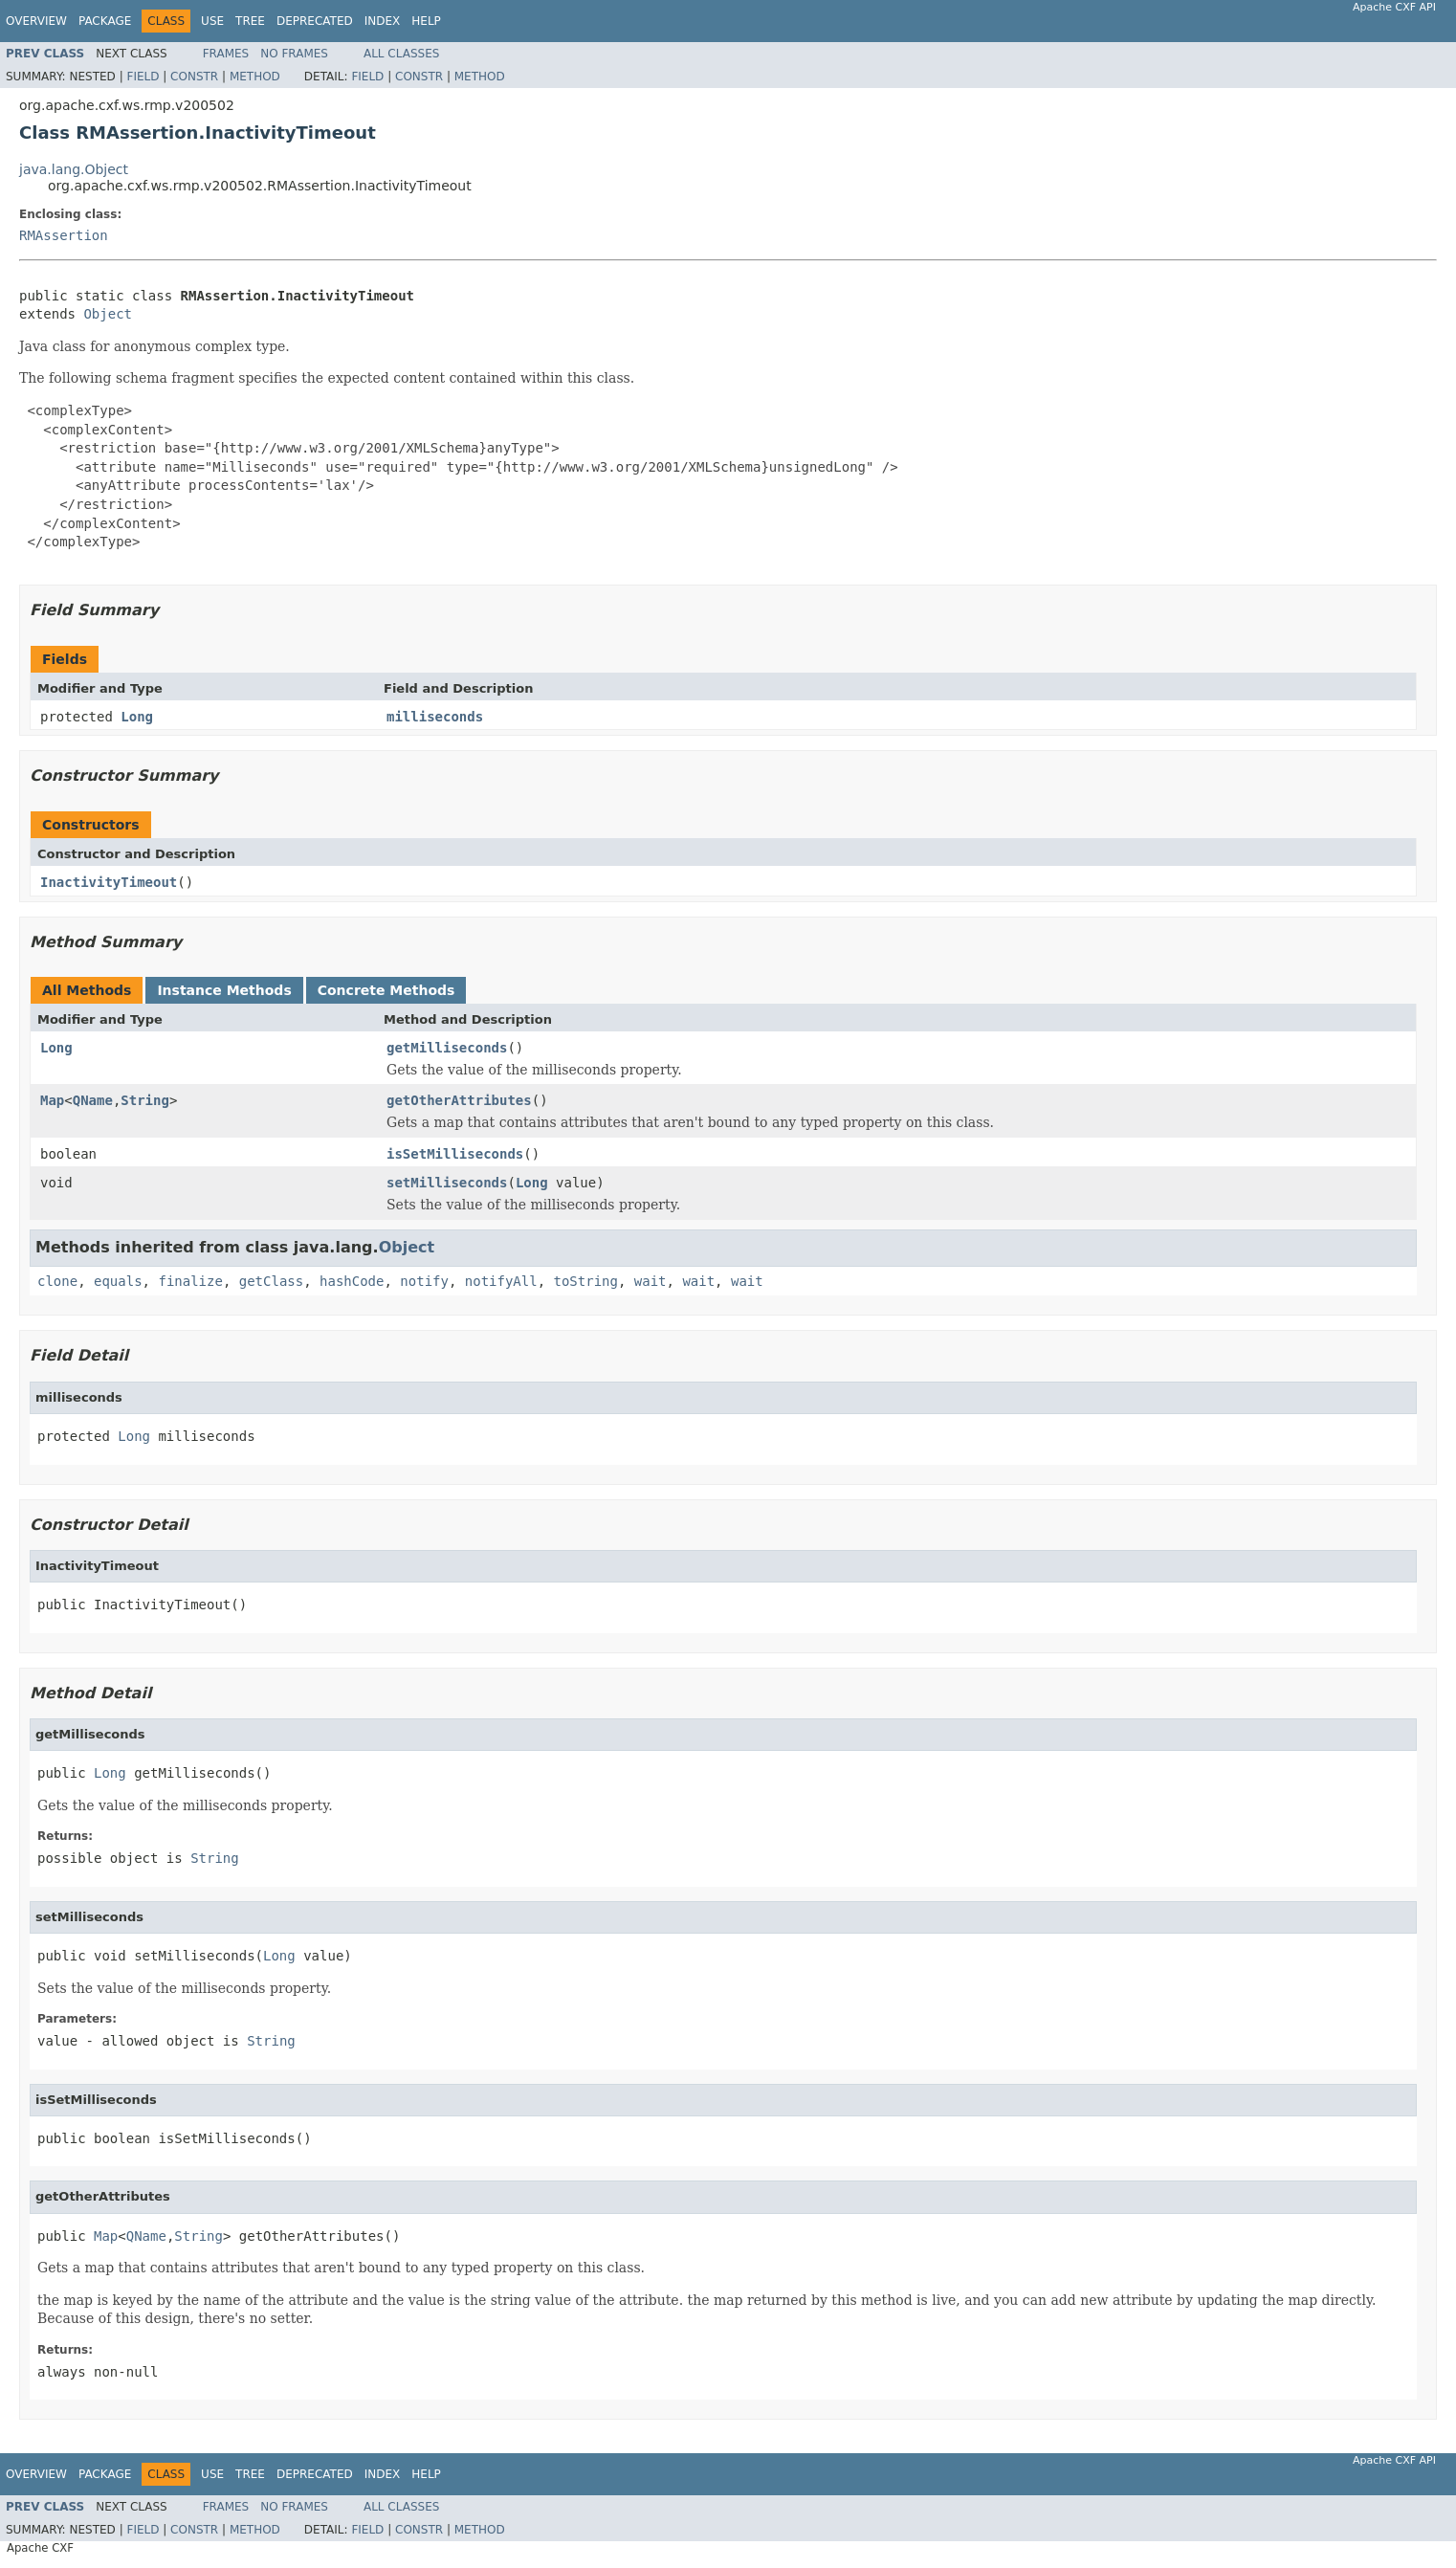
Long (137, 716)
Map (52, 1100)
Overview (36, 21)
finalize (190, 1281)
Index (382, 21)
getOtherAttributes (459, 1100)
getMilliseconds (446, 1047)
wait (650, 1281)
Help (426, 21)
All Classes (401, 53)
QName (93, 1100)
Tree (250, 21)
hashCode (352, 1281)
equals (118, 1281)
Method (255, 76)
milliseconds (434, 716)
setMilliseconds (446, 1182)
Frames (226, 53)
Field (142, 76)
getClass (271, 1281)
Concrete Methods (386, 990)
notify (424, 1281)
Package (104, 21)
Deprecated (314, 21)
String (145, 1100)
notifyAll (501, 1281)
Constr (194, 76)
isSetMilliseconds (454, 1154)
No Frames (294, 53)
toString (586, 1281)
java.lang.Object (73, 169)
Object (107, 313)
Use (212, 21)
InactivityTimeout (108, 882)
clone (57, 1281)
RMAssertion (63, 235)
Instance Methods (224, 990)
